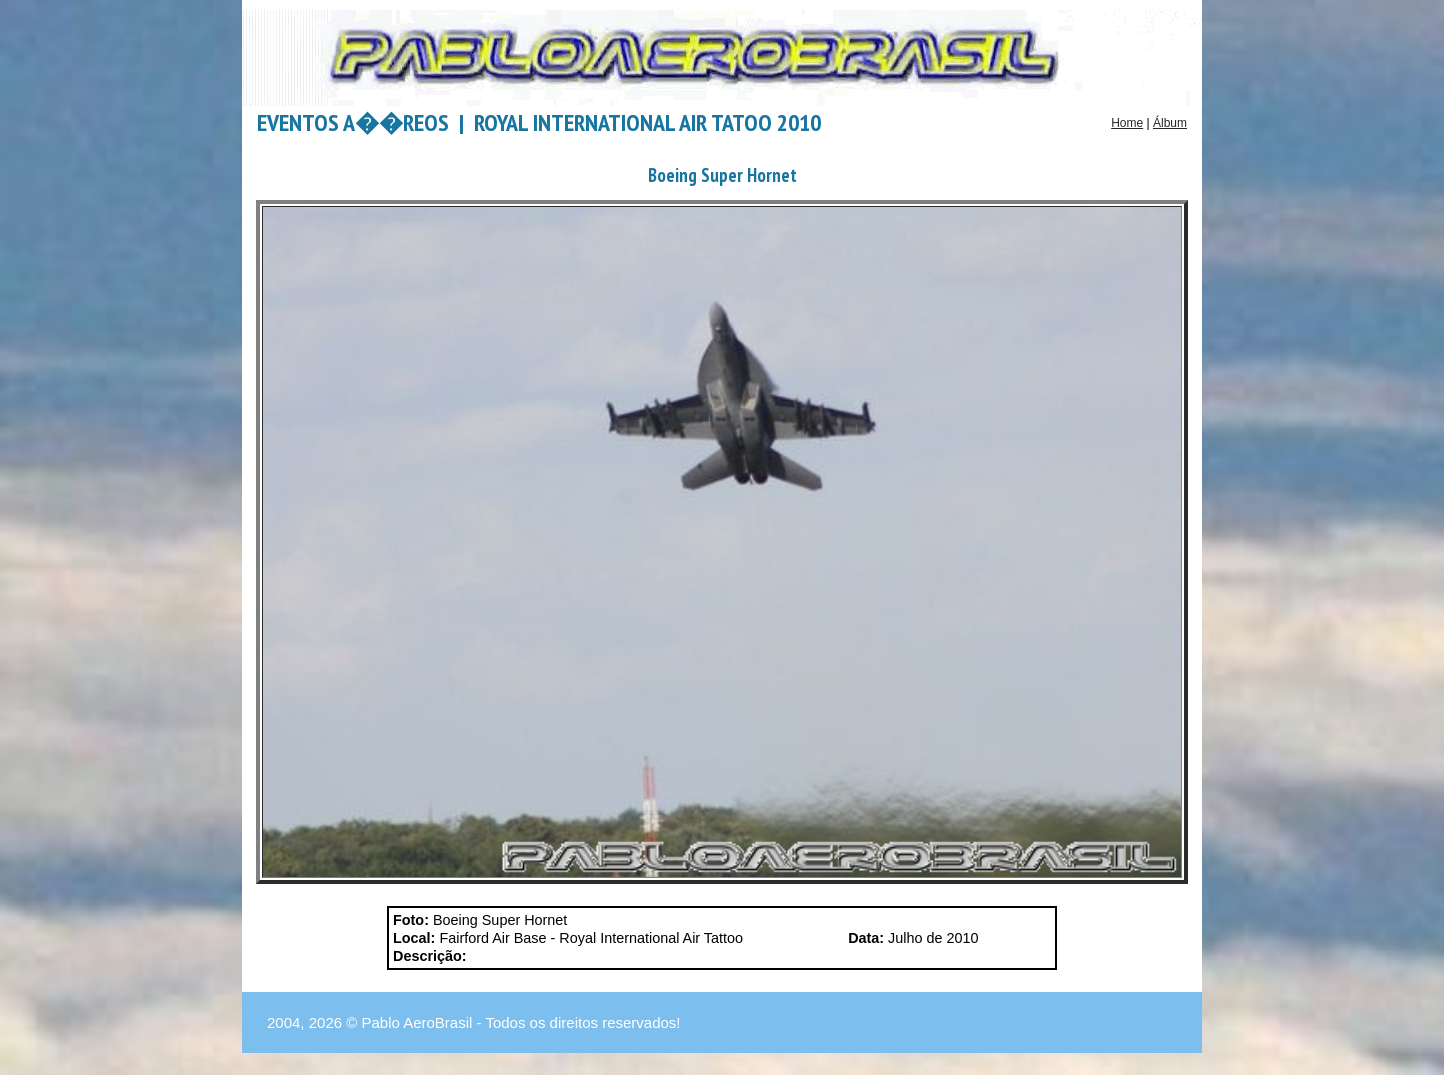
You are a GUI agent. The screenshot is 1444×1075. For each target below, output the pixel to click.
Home (1127, 123)
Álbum (1170, 123)
